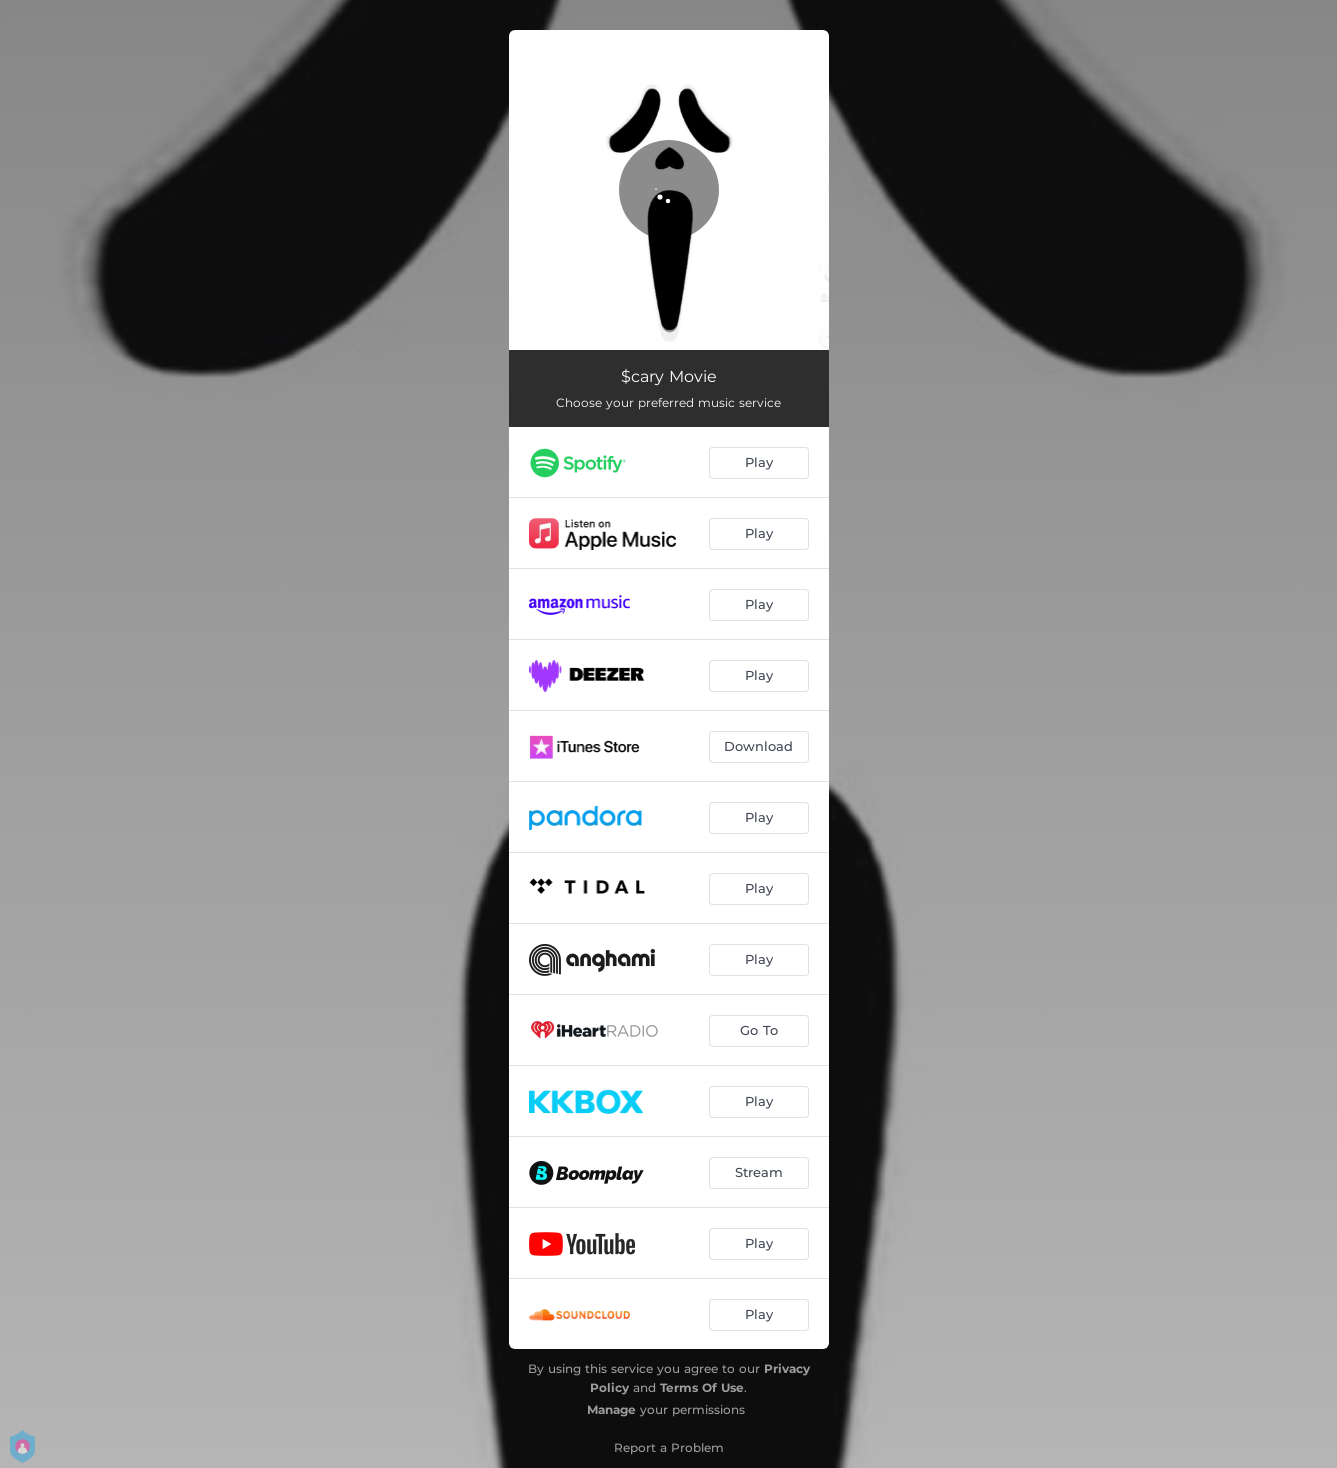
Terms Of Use (702, 1387)
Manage (611, 1409)
